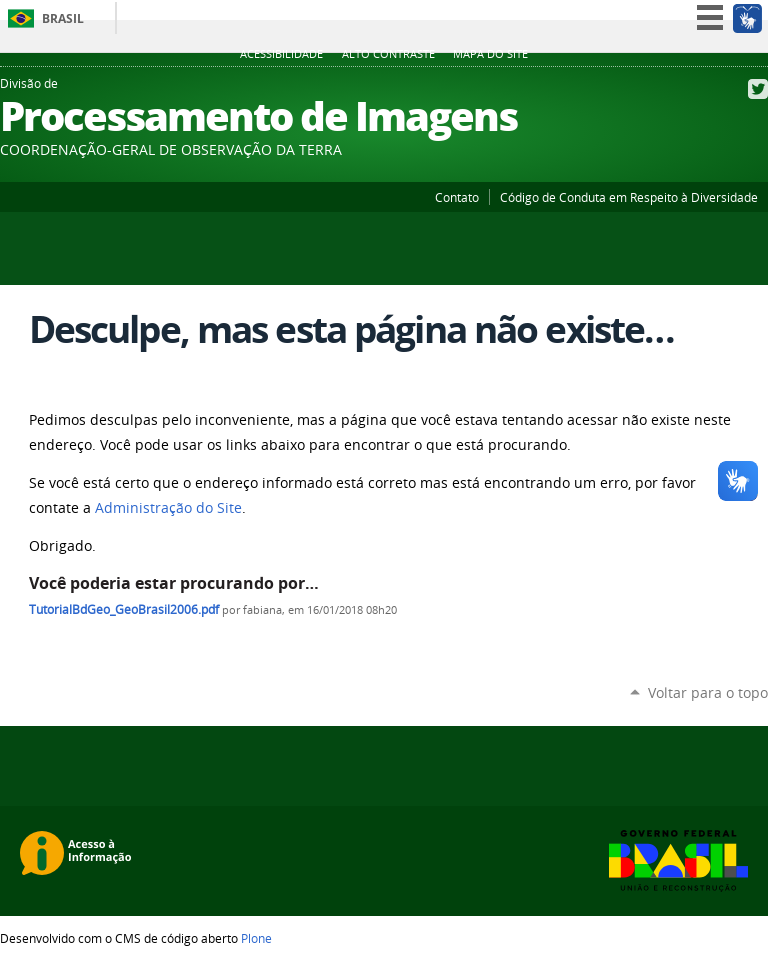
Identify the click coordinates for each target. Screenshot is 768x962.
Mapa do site (490, 54)
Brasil (63, 18)
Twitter (758, 89)
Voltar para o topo (708, 692)
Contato (457, 197)
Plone (256, 938)
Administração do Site (168, 508)
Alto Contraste (388, 54)
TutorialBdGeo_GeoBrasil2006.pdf (124, 609)
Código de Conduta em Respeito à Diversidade (629, 197)
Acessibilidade (281, 54)
